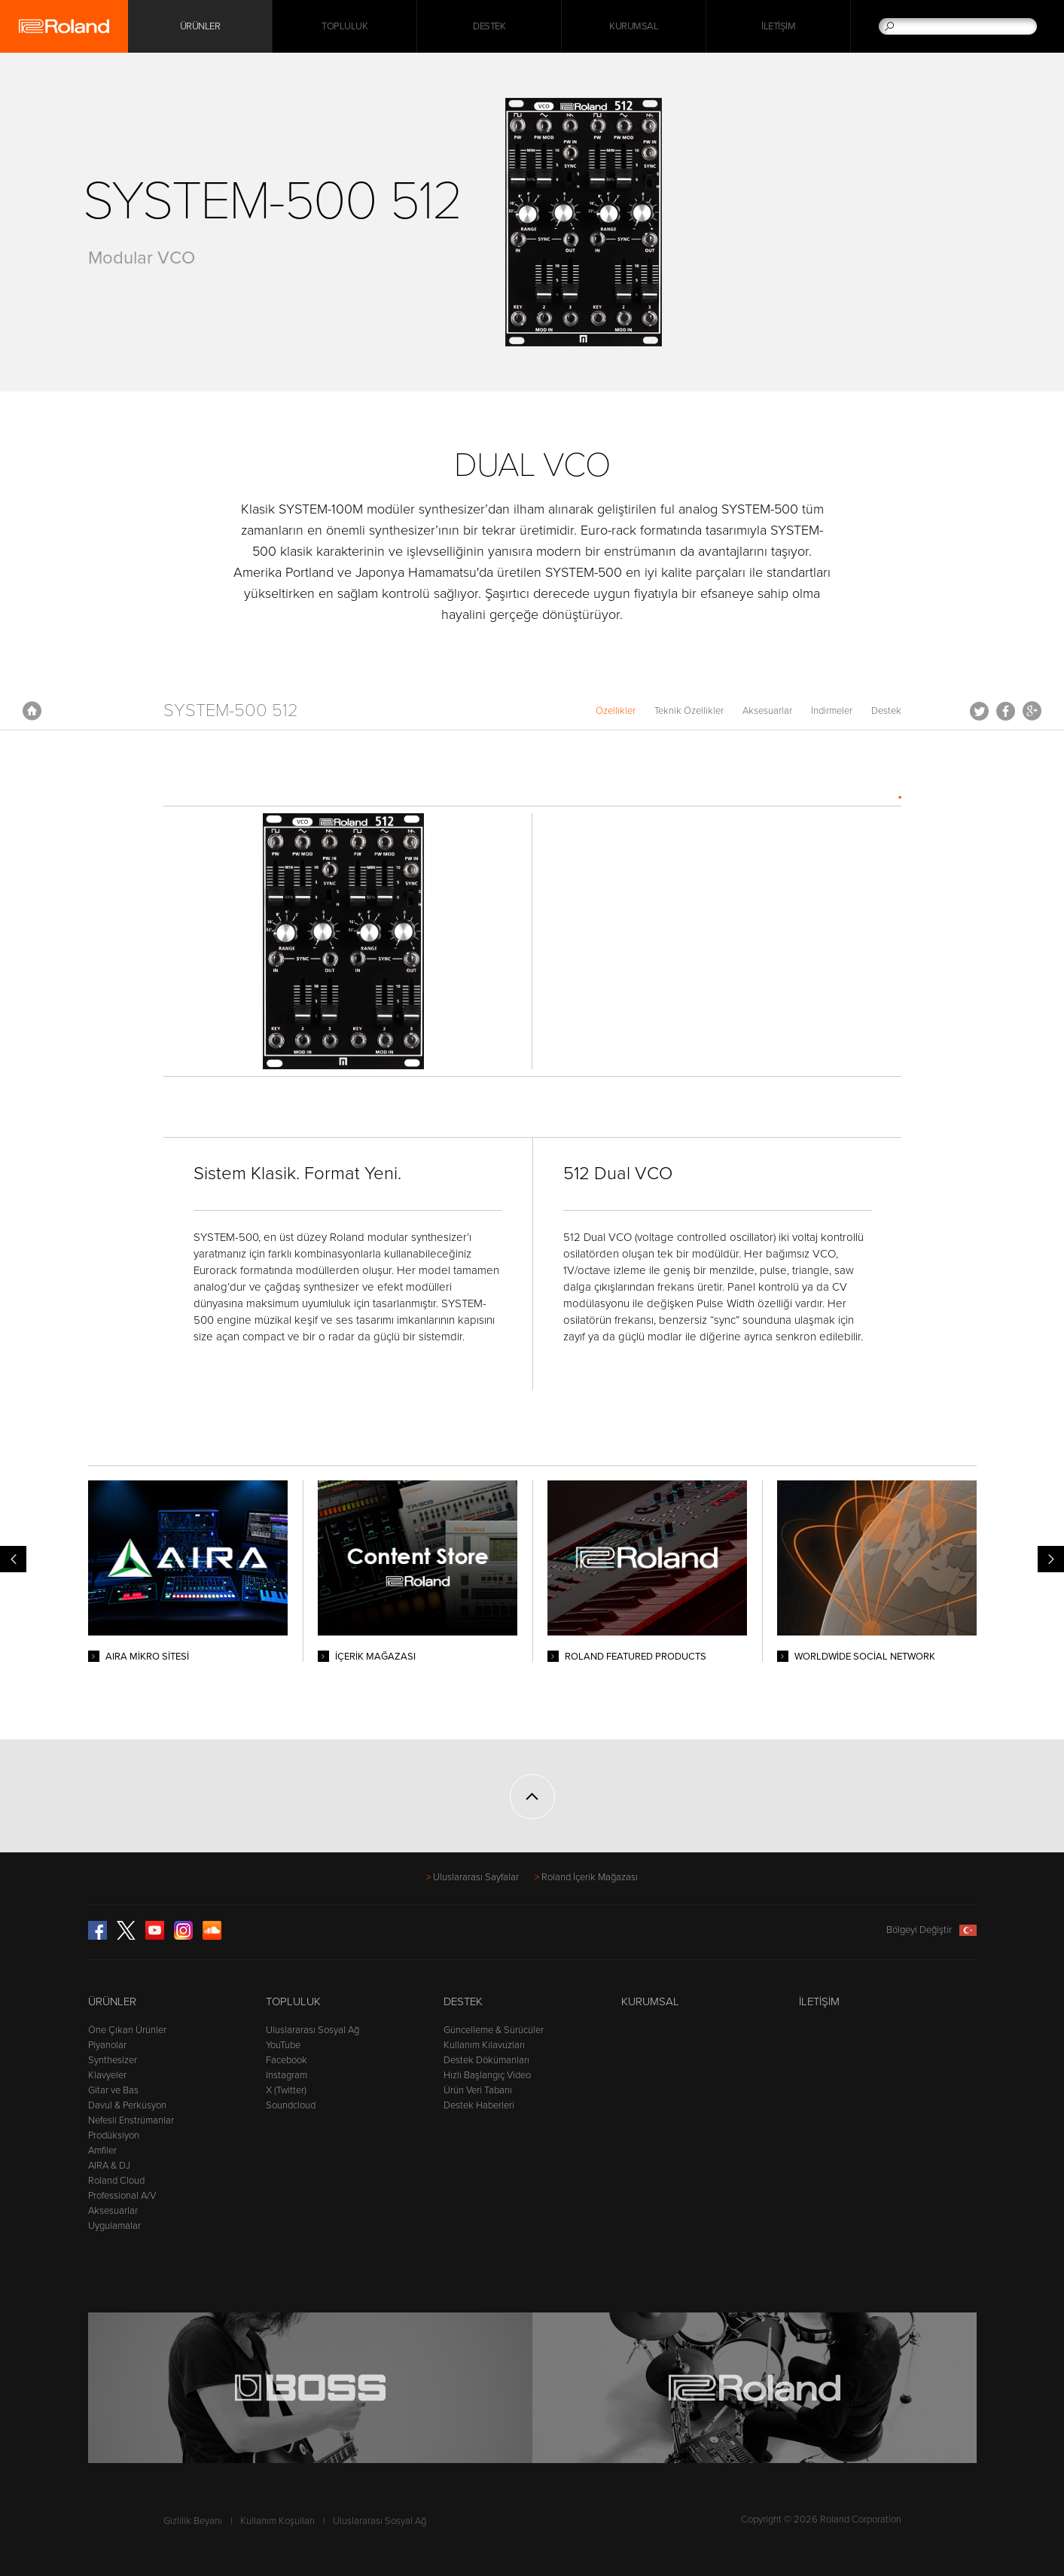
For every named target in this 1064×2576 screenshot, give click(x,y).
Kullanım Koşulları (277, 2521)
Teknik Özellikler (689, 711)
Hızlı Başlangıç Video (487, 2075)
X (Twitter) (286, 2090)
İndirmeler (831, 711)
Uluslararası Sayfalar (476, 1877)
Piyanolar (107, 2045)
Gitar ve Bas (113, 2090)
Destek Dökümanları (486, 2060)
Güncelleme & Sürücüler (494, 2030)
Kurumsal (633, 26)
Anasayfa (32, 710)
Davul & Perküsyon (127, 2105)
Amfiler (102, 2151)
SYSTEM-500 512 (230, 710)
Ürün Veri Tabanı (478, 2090)
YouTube (283, 2045)
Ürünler (112, 2001)
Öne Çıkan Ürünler (127, 2030)
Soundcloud (291, 2105)
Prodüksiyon (113, 2135)
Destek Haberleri (479, 2105)
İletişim (778, 26)
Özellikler (616, 711)
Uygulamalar (114, 2226)
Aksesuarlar (767, 711)
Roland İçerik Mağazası (589, 1877)
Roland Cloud (116, 2181)
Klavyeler (107, 2075)
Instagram (286, 2075)
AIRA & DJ (109, 2166)
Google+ (1032, 710)
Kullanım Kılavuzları (484, 2045)
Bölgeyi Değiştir (931, 1930)
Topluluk (344, 26)
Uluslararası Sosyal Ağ (312, 2030)
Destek (489, 26)
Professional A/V (122, 2196)
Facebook (1005, 710)
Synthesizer (112, 2060)
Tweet (979, 710)
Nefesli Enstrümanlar (131, 2120)
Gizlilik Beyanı (192, 2521)
